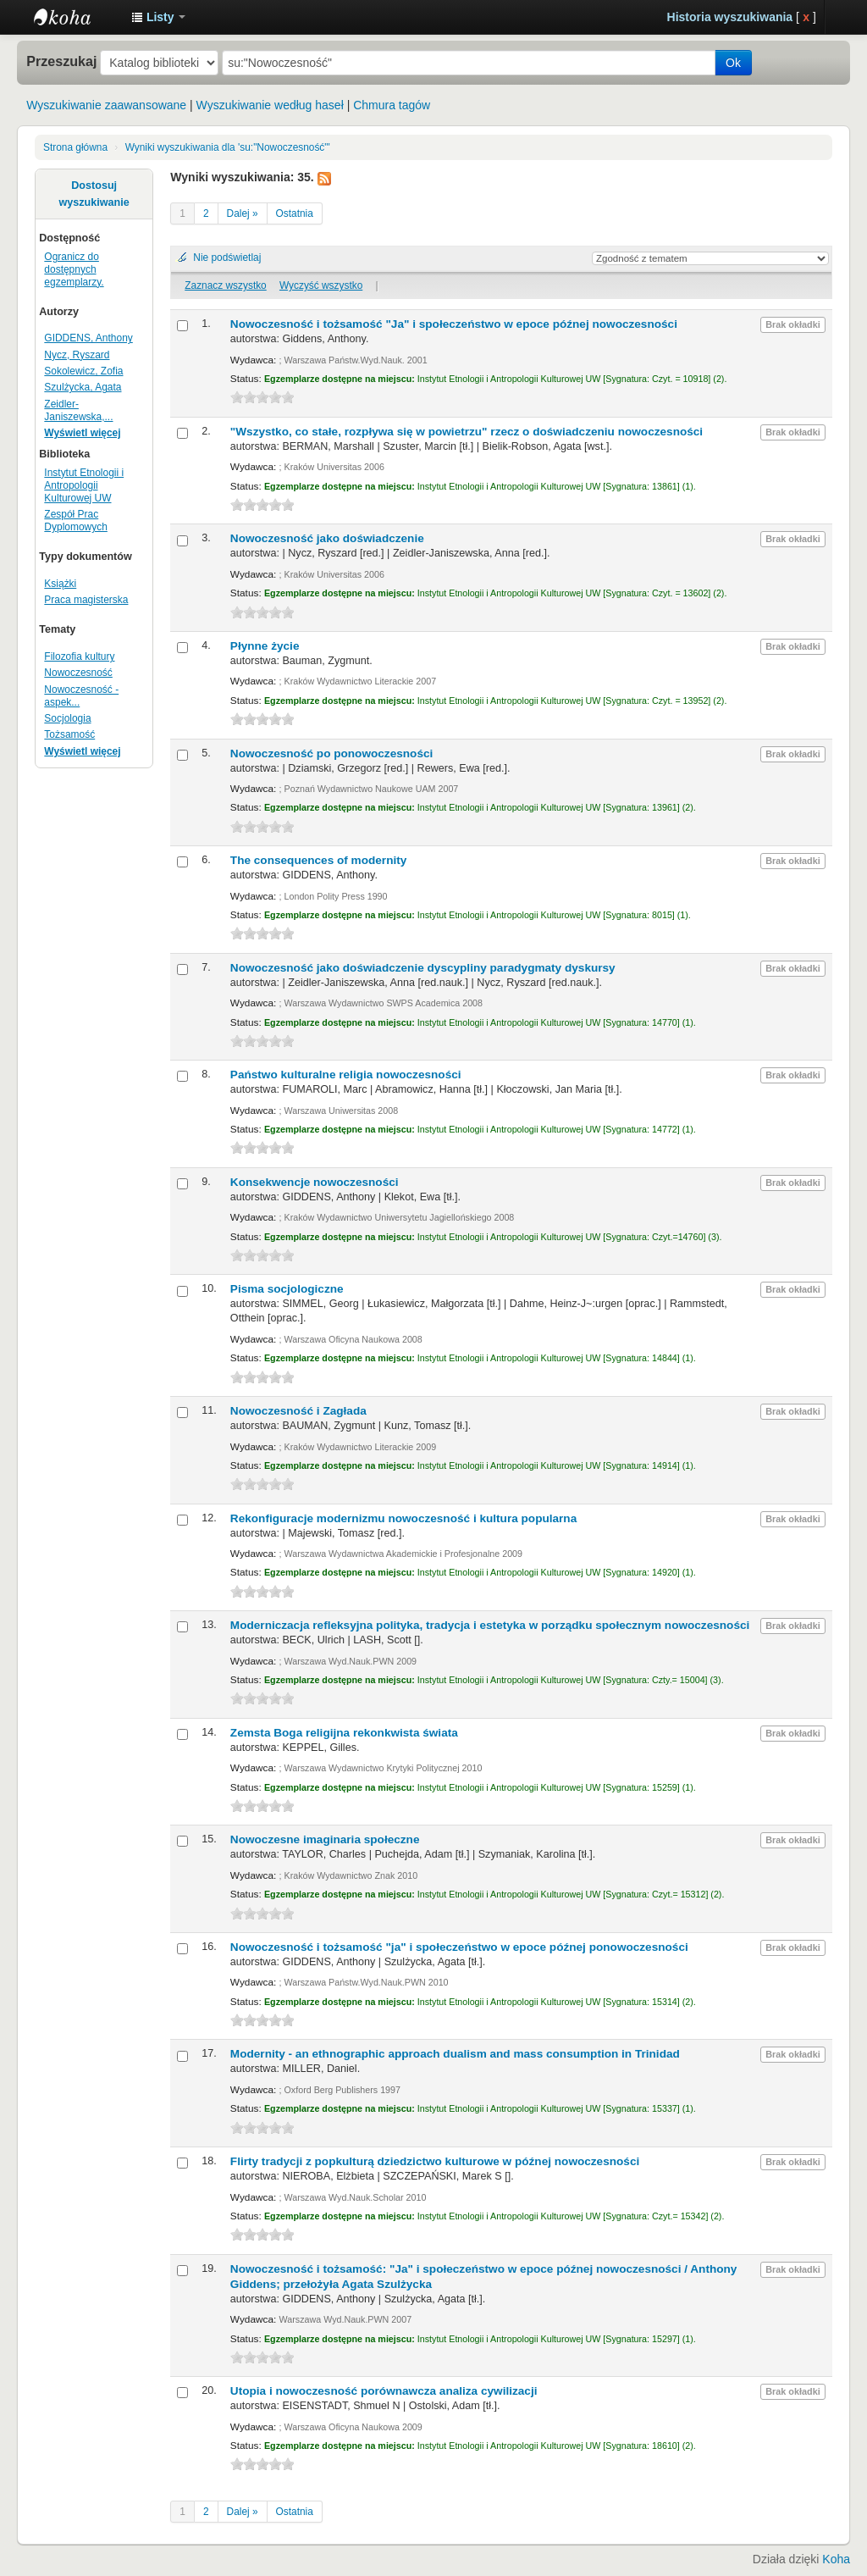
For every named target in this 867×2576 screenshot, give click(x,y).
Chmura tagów (391, 105)
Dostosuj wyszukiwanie (94, 194)
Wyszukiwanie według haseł (270, 105)
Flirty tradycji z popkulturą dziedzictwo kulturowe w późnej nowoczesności (434, 2161)
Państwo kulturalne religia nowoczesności (345, 1074)
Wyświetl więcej (82, 433)
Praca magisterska (86, 600)
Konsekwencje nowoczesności (314, 1182)
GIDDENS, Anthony (88, 338)
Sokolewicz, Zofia (83, 371)
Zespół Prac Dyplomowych (76, 520)
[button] (158, 17)
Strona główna (75, 147)
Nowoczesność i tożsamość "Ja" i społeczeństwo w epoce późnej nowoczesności (453, 324)
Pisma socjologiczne (287, 1288)
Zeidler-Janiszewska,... (78, 410)
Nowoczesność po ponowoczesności (331, 753)
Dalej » (242, 213)
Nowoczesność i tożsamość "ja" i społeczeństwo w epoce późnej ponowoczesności (459, 1947)
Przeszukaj (61, 61)
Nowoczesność (78, 673)
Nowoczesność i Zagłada (298, 1410)
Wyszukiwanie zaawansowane (106, 105)
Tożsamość (69, 734)
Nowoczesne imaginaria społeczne (325, 1839)
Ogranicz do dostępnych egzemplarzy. (73, 269)
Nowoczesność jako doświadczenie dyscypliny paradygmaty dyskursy (423, 967)
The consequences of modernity (318, 860)
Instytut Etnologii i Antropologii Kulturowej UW (76, 17)
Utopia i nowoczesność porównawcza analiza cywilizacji (384, 2391)
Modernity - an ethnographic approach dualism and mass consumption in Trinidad (455, 2053)
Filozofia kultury (79, 656)
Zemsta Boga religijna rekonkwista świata (344, 1732)
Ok (733, 62)
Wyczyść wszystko (320, 285)
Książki (60, 584)
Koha (836, 2559)
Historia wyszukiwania (730, 17)
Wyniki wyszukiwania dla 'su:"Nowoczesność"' (227, 147)
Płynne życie (265, 646)
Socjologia (67, 718)
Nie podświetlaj (227, 257)
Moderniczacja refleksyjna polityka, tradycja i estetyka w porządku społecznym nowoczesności (489, 1625)
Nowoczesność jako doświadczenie (327, 538)
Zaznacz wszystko (225, 285)
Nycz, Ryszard (76, 355)
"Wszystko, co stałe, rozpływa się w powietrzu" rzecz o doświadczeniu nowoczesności (466, 431)
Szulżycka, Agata (82, 387)
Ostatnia (294, 213)
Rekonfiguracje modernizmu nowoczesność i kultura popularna (403, 1518)
